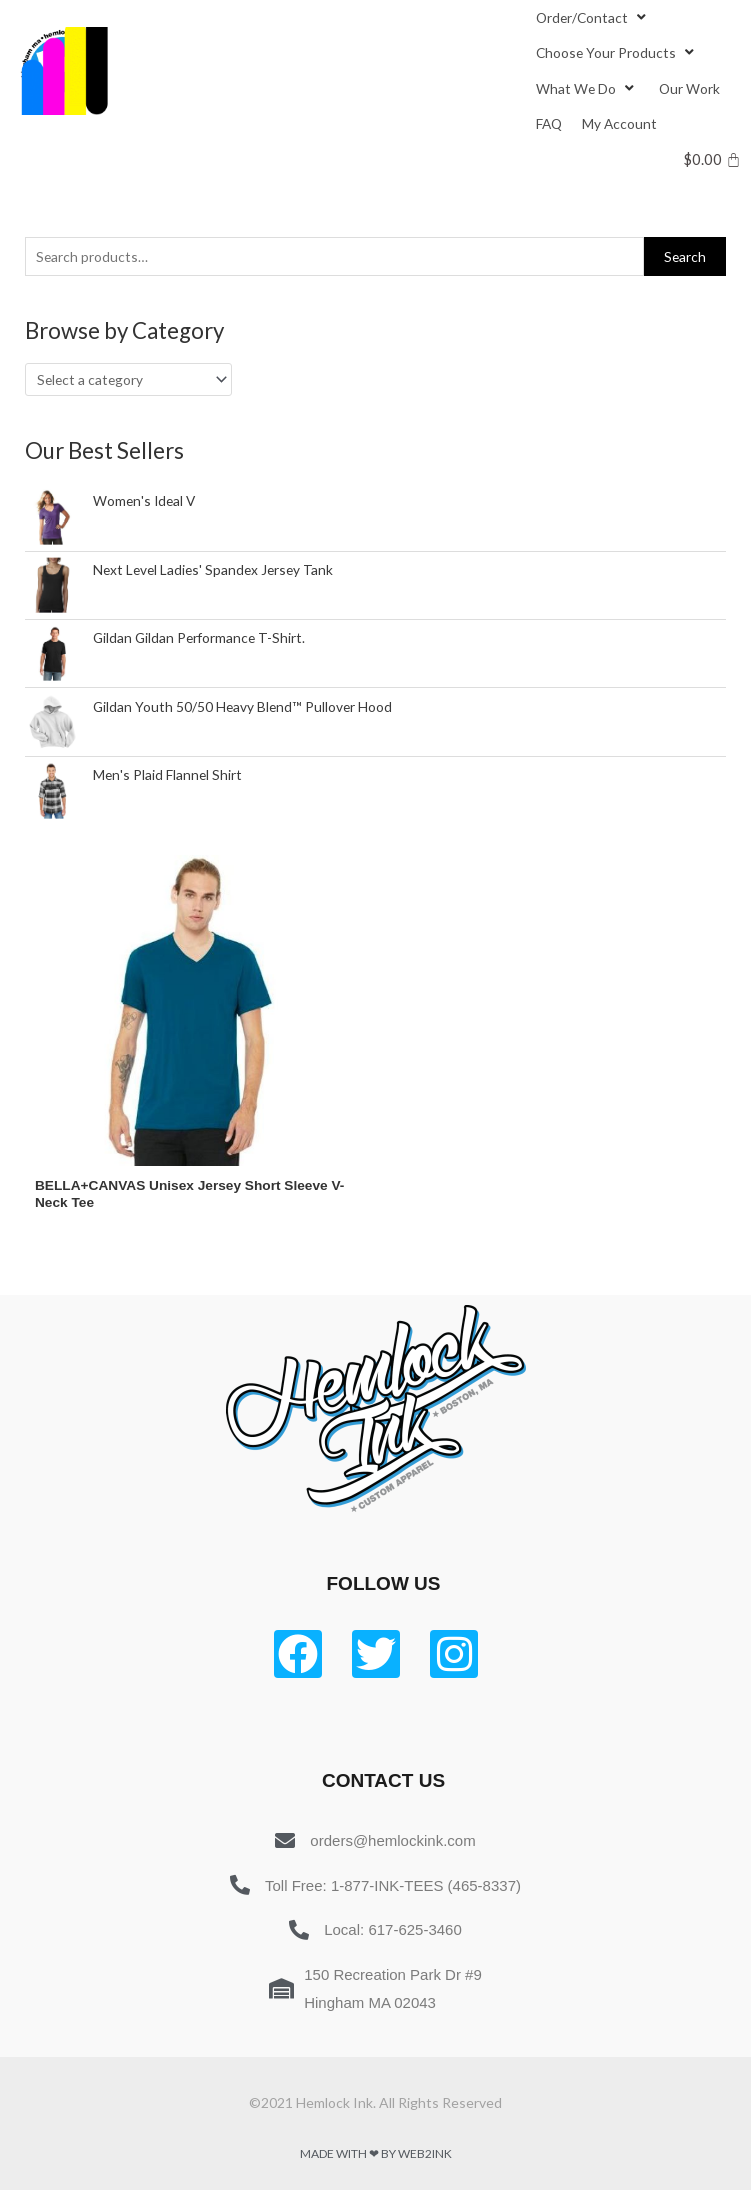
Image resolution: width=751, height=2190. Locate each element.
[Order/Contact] (593, 17)
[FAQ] (549, 123)
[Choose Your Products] (617, 52)
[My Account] (619, 123)
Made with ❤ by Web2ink (376, 2153)
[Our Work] (689, 88)
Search (685, 256)
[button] (582, 17)
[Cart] (712, 159)
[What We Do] (587, 88)
